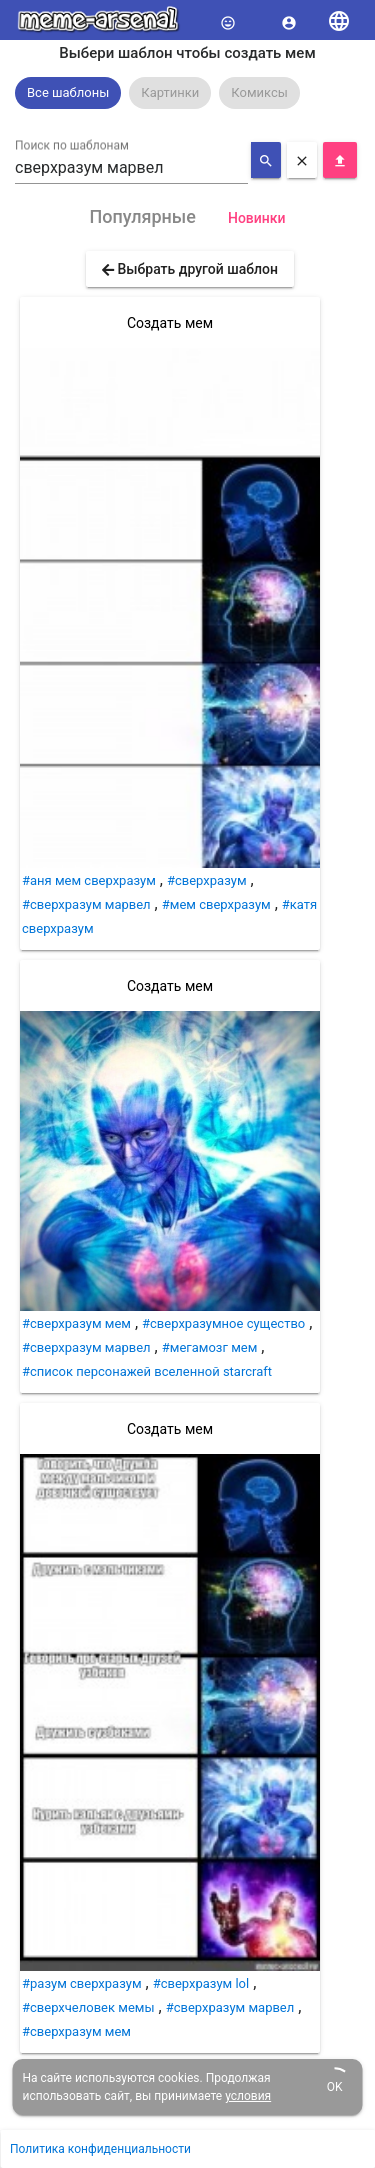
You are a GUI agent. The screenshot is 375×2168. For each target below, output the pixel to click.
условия (248, 2096)
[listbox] (187, 93)
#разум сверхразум (82, 1983)
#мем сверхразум (216, 904)
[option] (68, 93)
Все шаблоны (68, 92)
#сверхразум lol (201, 1983)
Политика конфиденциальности (100, 2149)
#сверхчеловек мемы (88, 2007)
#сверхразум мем (76, 1323)
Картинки (170, 92)
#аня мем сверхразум (89, 880)
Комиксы (259, 92)
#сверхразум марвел (86, 904)
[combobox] (131, 168)
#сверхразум (207, 880)
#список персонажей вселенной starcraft (147, 1371)
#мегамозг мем (210, 1347)
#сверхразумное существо (223, 1323)
